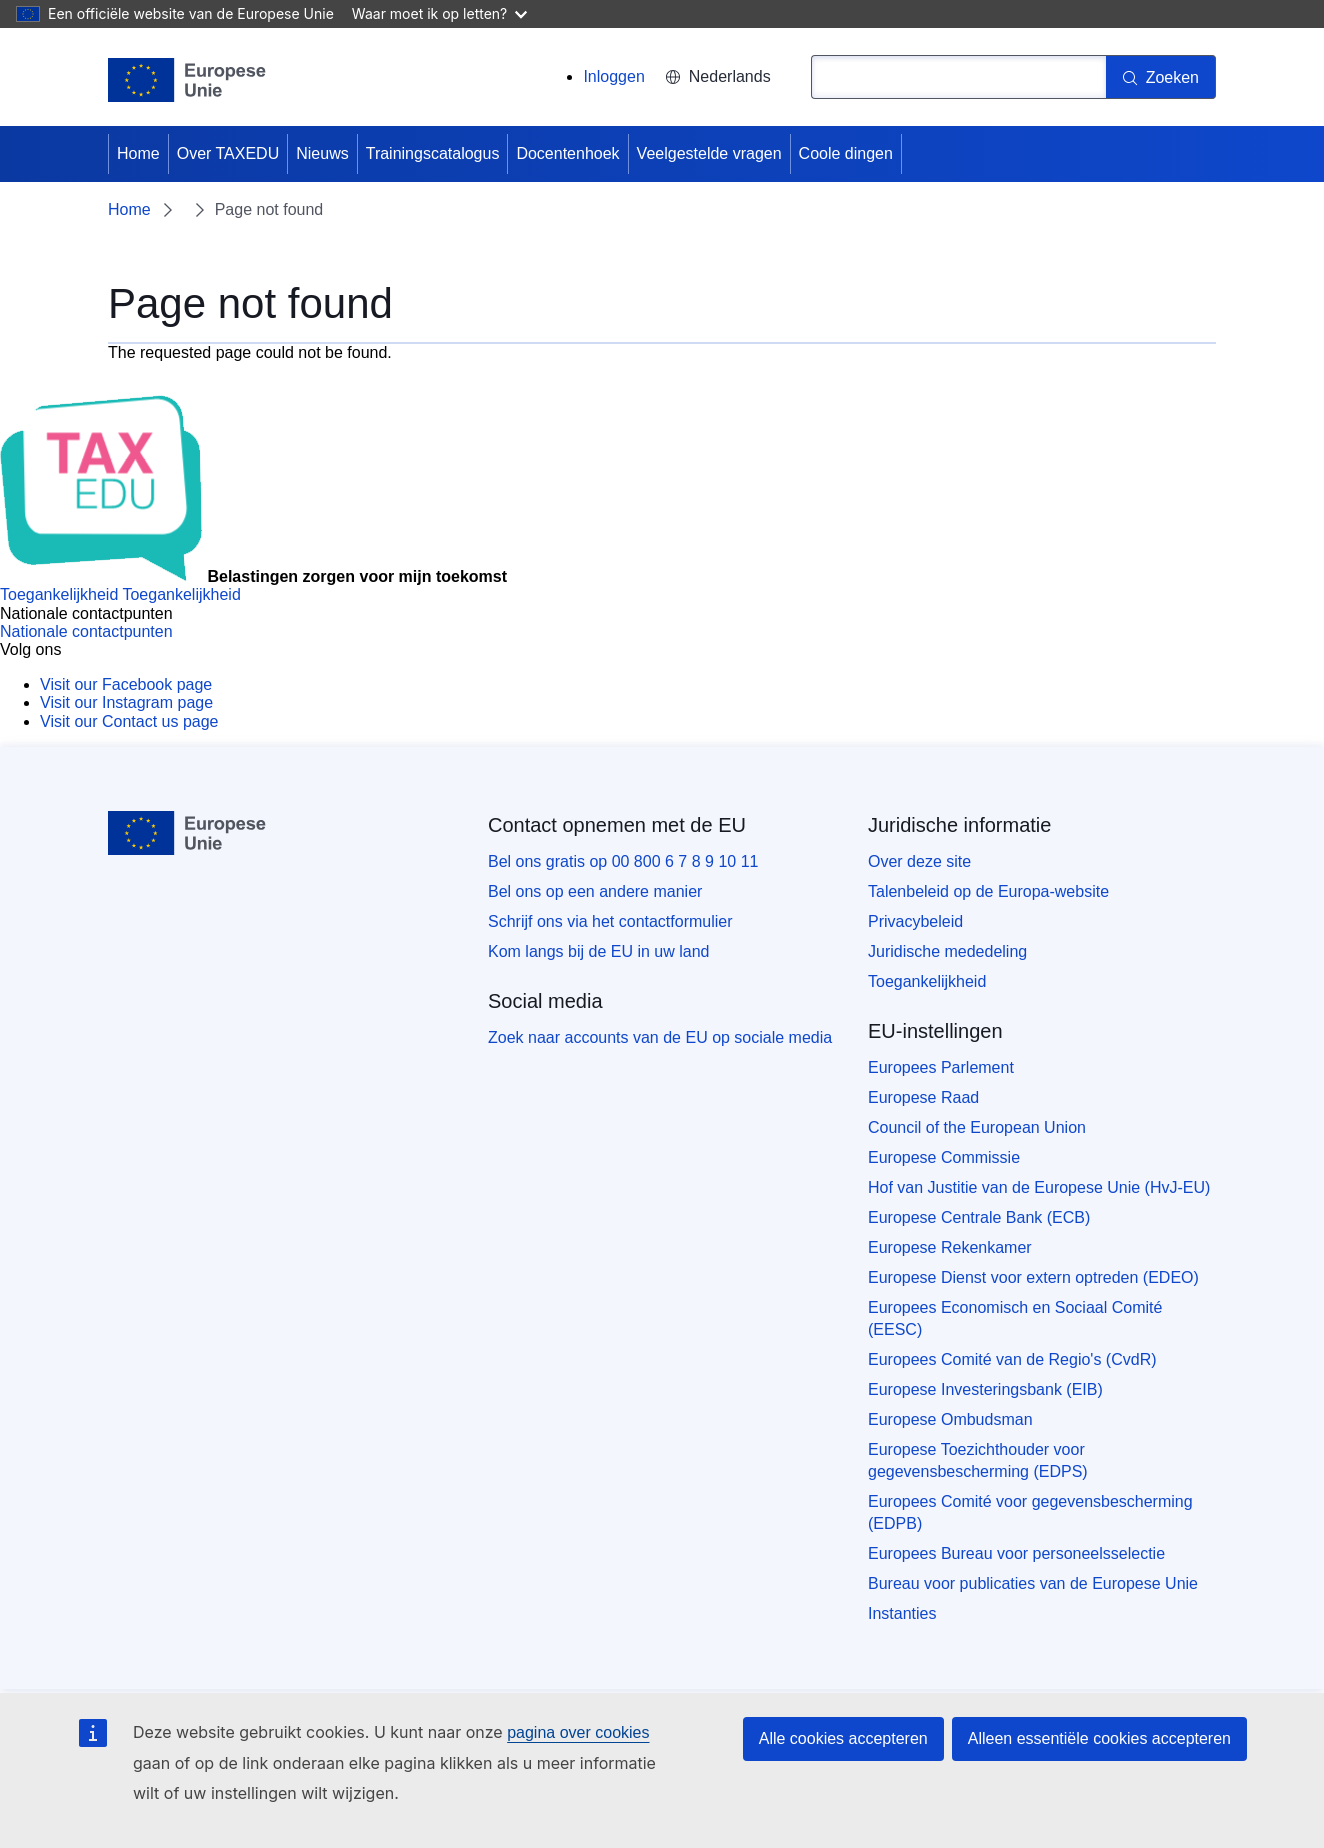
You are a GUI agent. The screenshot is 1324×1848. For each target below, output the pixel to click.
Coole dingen (846, 153)
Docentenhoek (567, 153)
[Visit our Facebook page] (126, 684)
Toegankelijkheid (927, 981)
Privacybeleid (915, 921)
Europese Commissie (944, 1157)
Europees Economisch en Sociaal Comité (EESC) (1015, 1318)
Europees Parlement (941, 1067)
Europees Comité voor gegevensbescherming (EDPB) (1030, 1512)
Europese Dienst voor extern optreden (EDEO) (1033, 1277)
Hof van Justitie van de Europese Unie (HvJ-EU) (1039, 1187)
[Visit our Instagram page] (126, 702)
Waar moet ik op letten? (439, 13)
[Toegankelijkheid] (120, 594)
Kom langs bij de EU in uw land (598, 951)
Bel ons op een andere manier (595, 891)
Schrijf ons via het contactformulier (610, 921)
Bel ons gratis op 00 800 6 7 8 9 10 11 (623, 861)
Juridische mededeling (947, 951)
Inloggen (613, 76)
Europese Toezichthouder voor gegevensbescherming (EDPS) (978, 1460)
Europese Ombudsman (950, 1419)
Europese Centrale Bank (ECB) (979, 1217)
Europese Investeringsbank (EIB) (985, 1389)
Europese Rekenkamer (950, 1247)
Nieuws (322, 153)
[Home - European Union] (187, 80)
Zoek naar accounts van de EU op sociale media (660, 1037)
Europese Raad (923, 1097)
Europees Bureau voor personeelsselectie (1016, 1553)
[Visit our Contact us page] (129, 721)
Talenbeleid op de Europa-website (988, 891)
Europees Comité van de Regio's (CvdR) (1012, 1359)
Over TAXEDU (228, 153)
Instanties (902, 1613)
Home (138, 153)
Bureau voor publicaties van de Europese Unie (1033, 1583)
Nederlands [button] (718, 76)
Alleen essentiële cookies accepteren (1099, 1738)
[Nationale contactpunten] (86, 631)
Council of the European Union (977, 1127)
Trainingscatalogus (433, 153)
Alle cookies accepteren (843, 1738)
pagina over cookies (578, 1732)
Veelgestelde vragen (709, 153)
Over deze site (919, 861)
